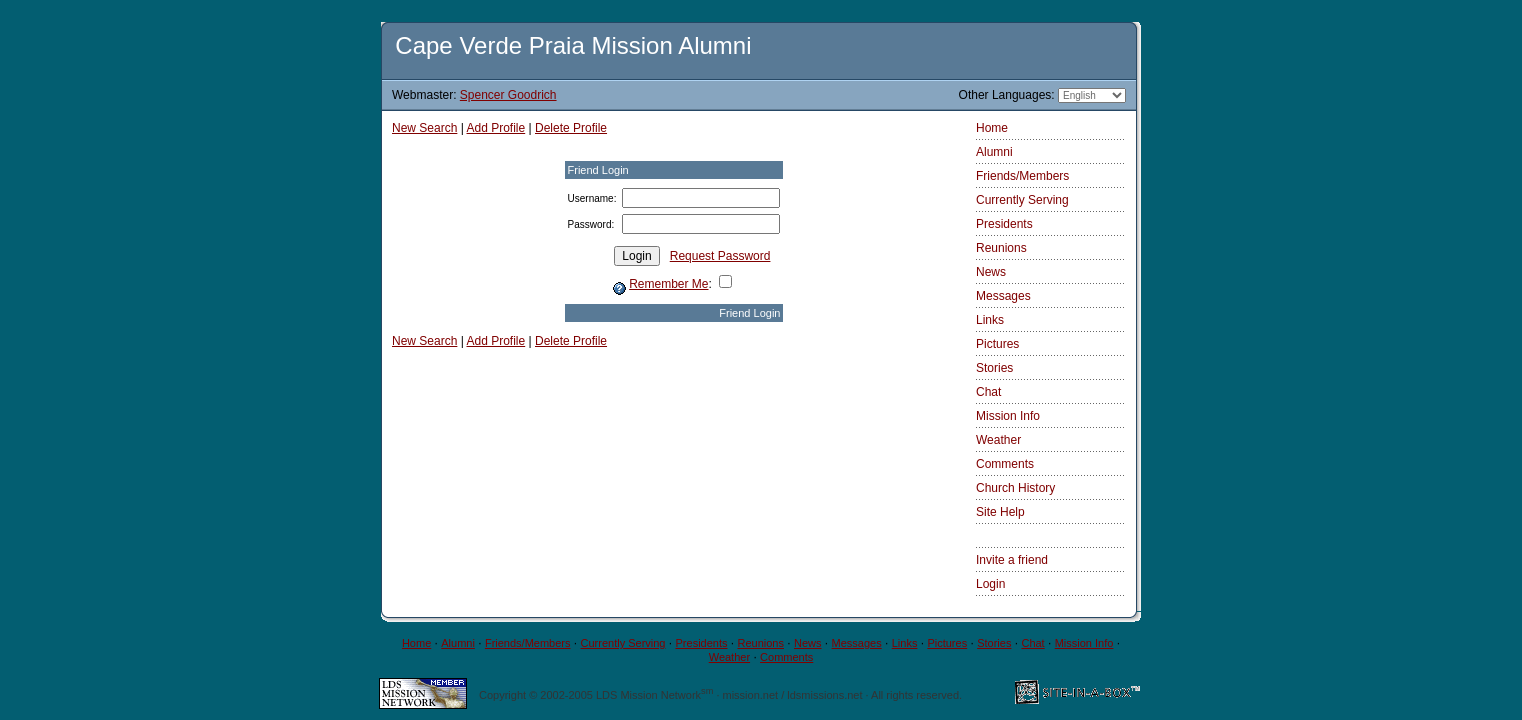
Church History (1015, 488)
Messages (1003, 296)
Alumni (994, 152)
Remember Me (668, 284)
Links (990, 320)
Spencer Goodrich (508, 95)
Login (990, 584)
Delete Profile (571, 128)
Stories (994, 368)
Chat (988, 392)
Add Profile (496, 128)
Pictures (997, 344)
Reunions (1001, 248)
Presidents (1004, 224)
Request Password (720, 256)
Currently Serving (1022, 200)
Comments (1005, 464)
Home (992, 128)
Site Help (1000, 512)
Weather (998, 440)
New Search (424, 128)
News (991, 272)
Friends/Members (1022, 176)
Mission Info (1008, 416)
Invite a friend (1012, 560)
